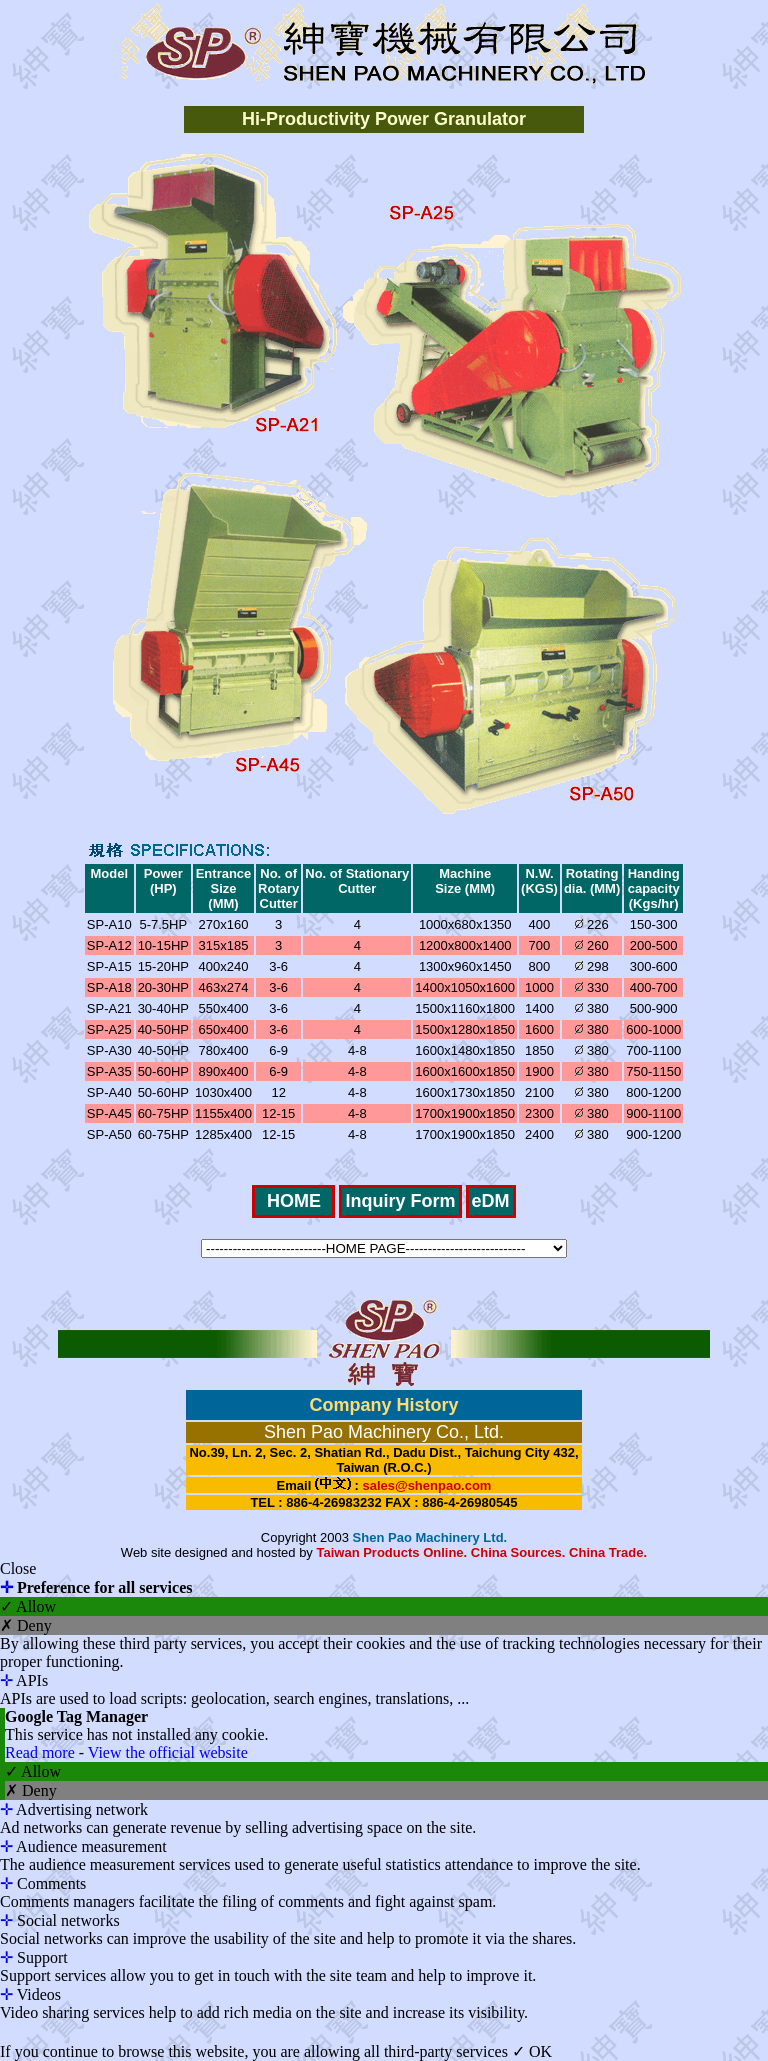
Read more (42, 1752)
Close (18, 1568)
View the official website (168, 1752)
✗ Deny (26, 1625)
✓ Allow (28, 1606)
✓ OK (532, 2051)
